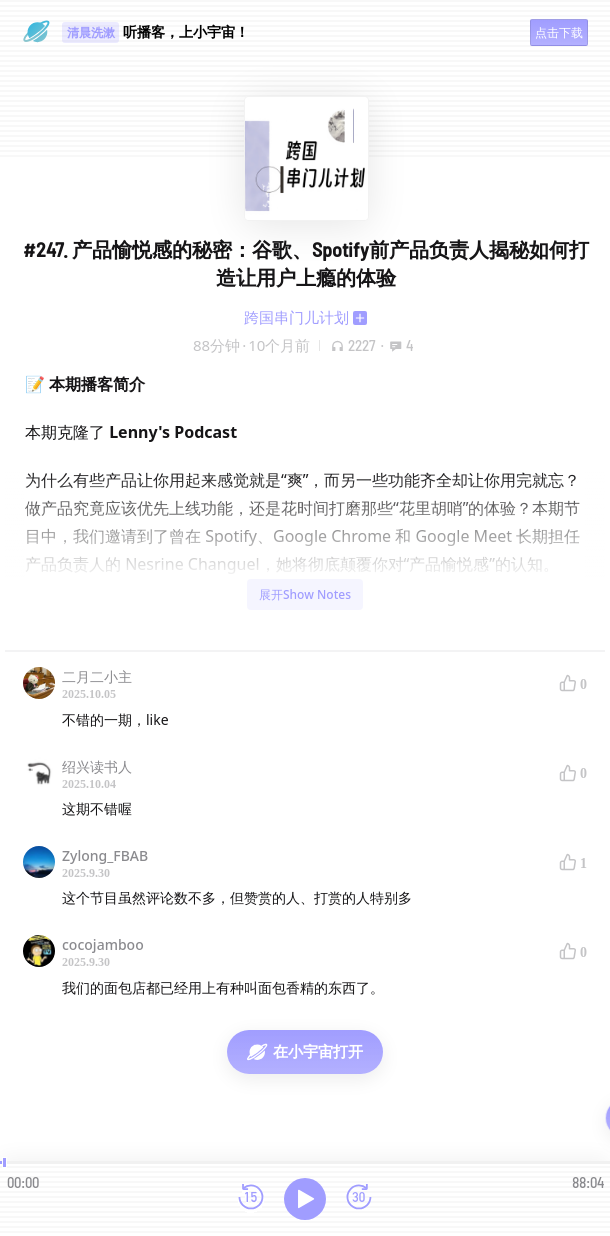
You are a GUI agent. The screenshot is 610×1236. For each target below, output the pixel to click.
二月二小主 (97, 676)
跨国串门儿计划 (296, 317)
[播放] (305, 1199)
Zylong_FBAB (105, 855)
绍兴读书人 (97, 766)
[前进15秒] (359, 1198)
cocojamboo (103, 944)
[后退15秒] (251, 1198)
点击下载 (559, 32)
